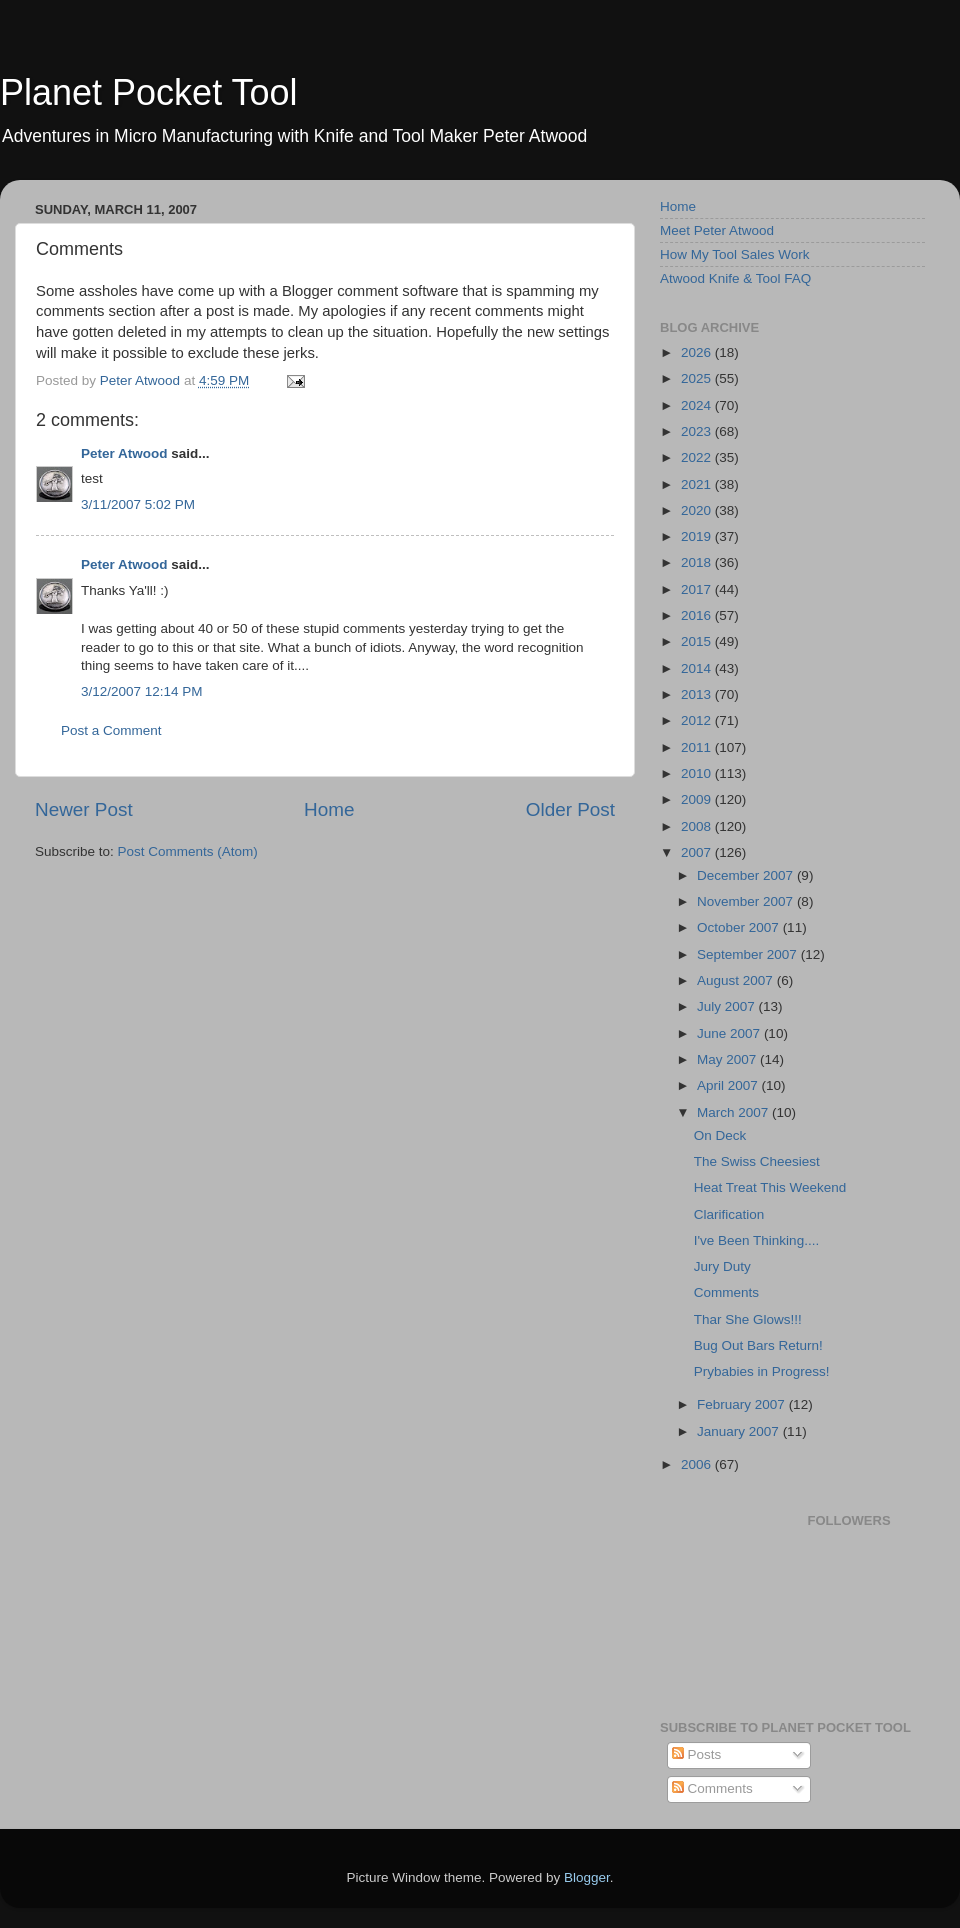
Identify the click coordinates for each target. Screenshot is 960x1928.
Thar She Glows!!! (748, 1319)
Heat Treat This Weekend (770, 1187)
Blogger (587, 1877)
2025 (698, 378)
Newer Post (84, 809)
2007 (698, 852)
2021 (698, 484)
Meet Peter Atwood (717, 230)
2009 (698, 799)
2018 (698, 562)
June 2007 (730, 1033)
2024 (698, 405)
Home (329, 809)
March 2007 (734, 1112)
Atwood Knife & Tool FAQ (735, 278)
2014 (698, 668)
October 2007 (740, 927)
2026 (698, 352)
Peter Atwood (124, 453)
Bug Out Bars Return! (758, 1345)
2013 (698, 694)
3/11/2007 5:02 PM (138, 504)
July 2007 (728, 1006)
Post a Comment (111, 730)
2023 (698, 431)
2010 (698, 773)
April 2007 (729, 1085)
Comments (726, 1292)
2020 (698, 510)
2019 (698, 536)
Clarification (729, 1214)
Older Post (570, 809)
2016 (698, 615)
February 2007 (743, 1404)
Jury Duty (722, 1266)
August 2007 (737, 980)
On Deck (720, 1135)
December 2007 (747, 875)
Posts (697, 1754)
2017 (698, 589)
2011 (698, 747)
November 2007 (747, 901)
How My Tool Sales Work (735, 254)
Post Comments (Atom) (188, 851)
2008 (698, 826)
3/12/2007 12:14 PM (142, 691)
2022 (698, 457)
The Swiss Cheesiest (757, 1161)
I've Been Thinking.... (756, 1240)
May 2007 (728, 1059)
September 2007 (749, 954)
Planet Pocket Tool (149, 92)
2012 (698, 720)
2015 (698, 641)
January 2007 (740, 1431)
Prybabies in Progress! (762, 1371)
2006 (698, 1464)
